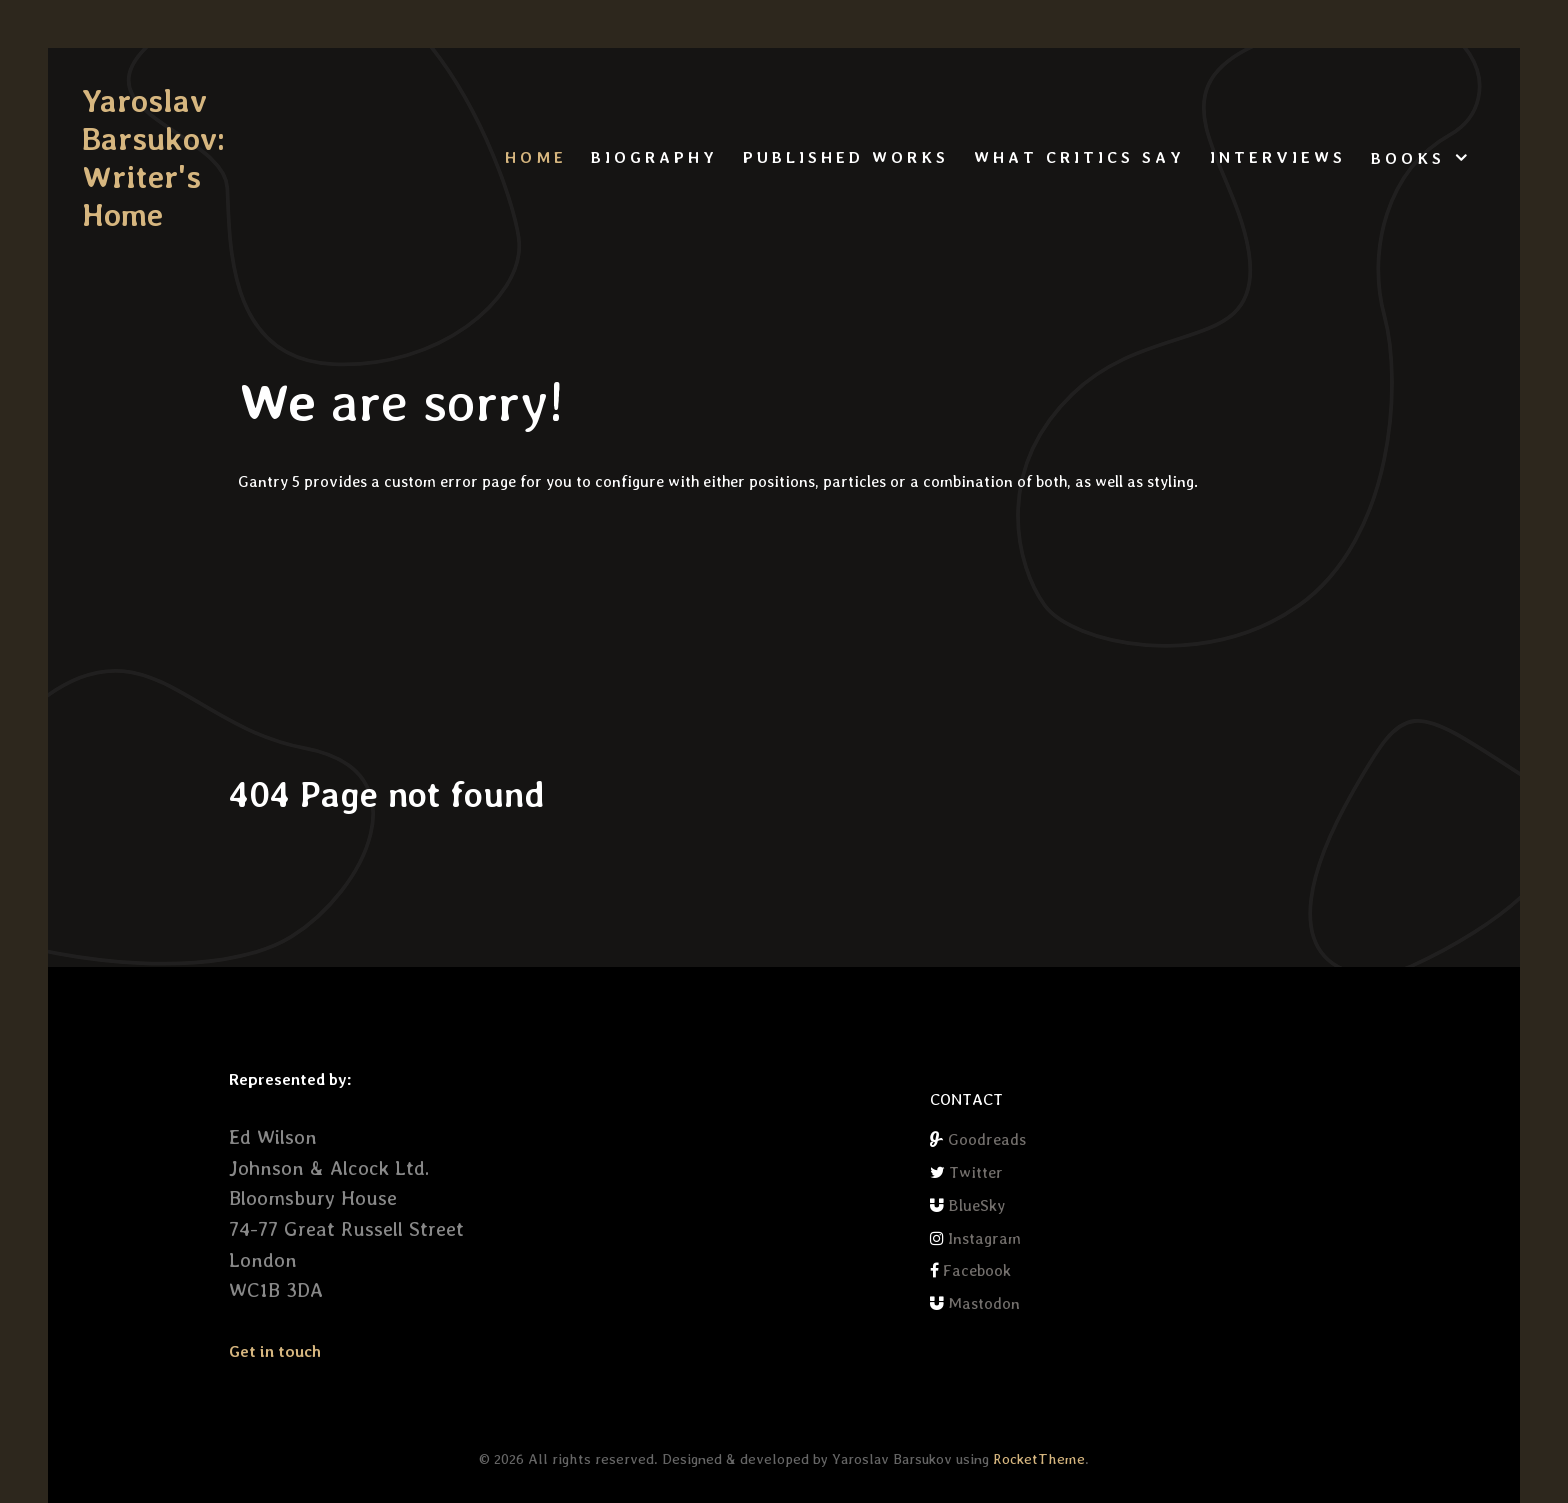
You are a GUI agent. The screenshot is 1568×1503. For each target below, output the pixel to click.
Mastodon (984, 1303)
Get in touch (275, 1351)
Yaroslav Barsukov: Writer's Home (153, 158)
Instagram (984, 1238)
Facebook (977, 1270)
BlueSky (976, 1205)
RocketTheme (1039, 1458)
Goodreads (987, 1139)
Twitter (976, 1172)
